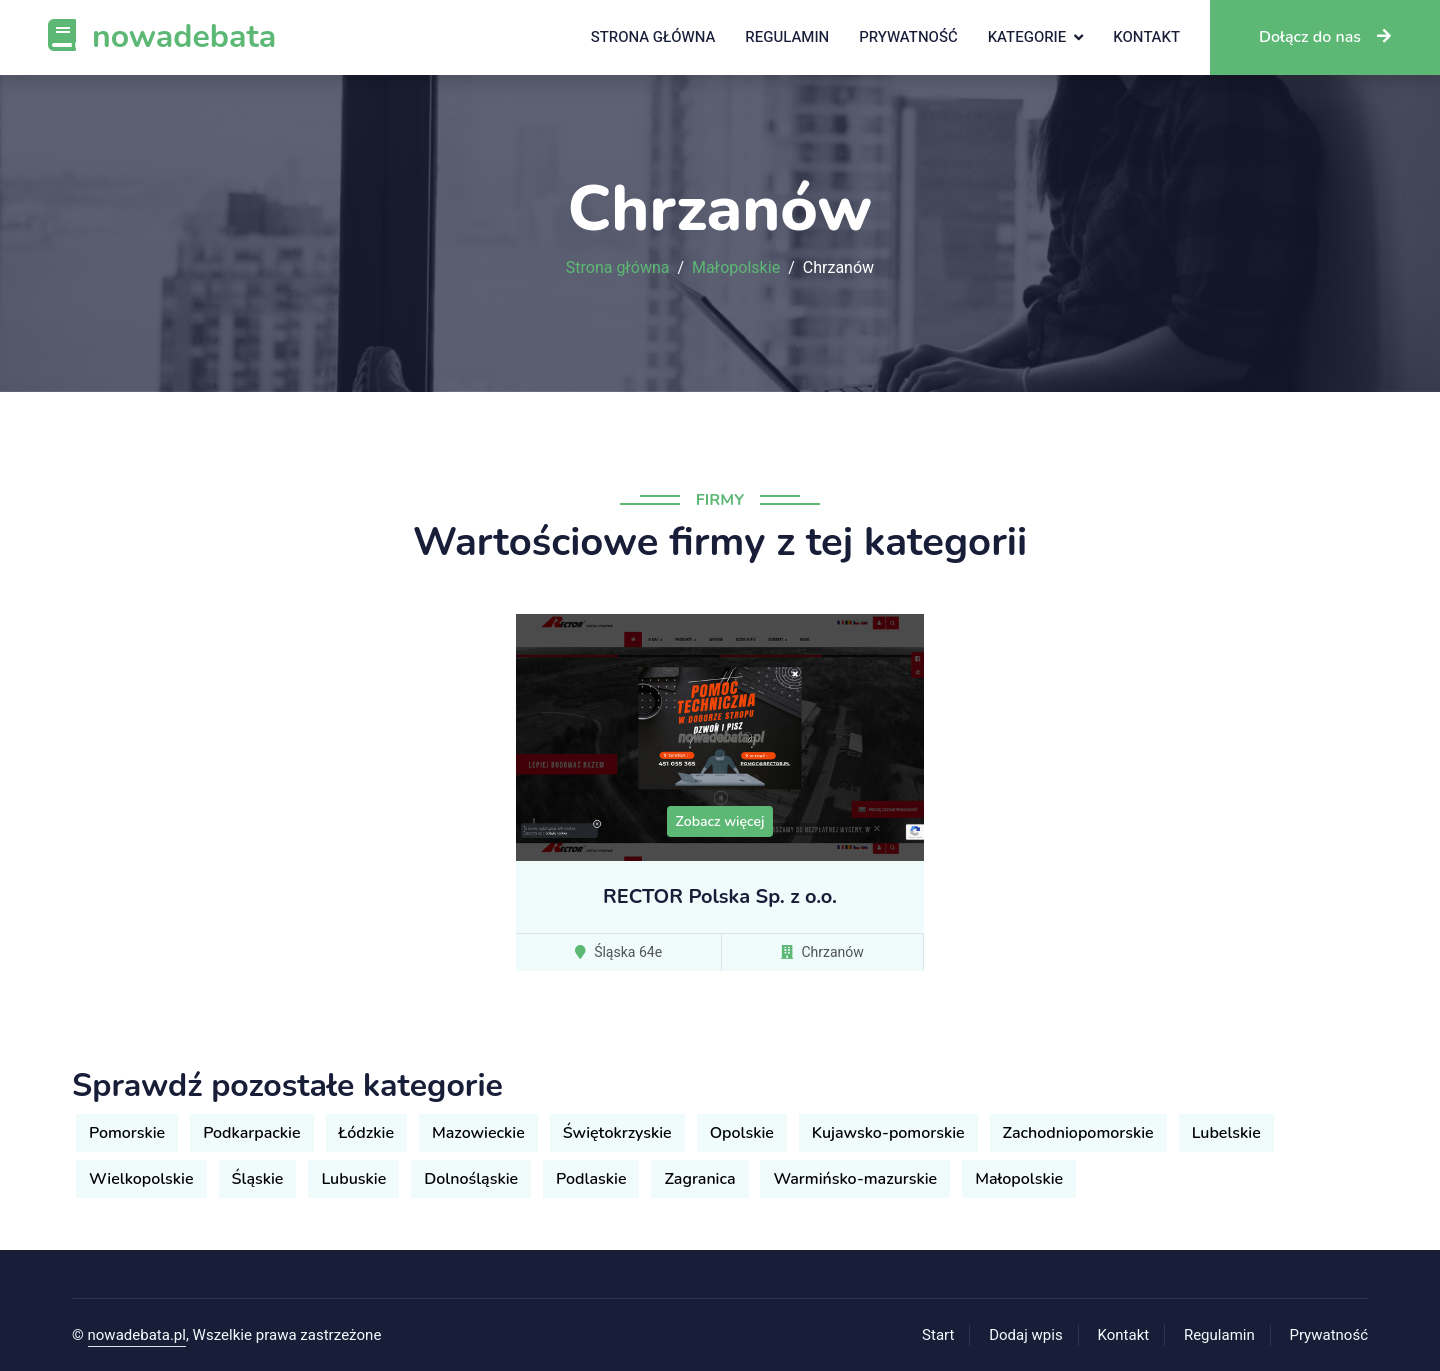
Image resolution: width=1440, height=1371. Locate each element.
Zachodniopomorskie (1078, 1133)
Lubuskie (353, 1179)
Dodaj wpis (1026, 1335)
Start (938, 1335)
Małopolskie (736, 268)
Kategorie (1027, 37)
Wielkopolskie (141, 1179)
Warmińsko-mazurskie (855, 1179)
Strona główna (653, 37)
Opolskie (742, 1133)
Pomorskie (127, 1133)
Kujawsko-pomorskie (888, 1133)
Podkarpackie (251, 1133)
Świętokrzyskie (617, 1133)
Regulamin (787, 37)
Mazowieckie (478, 1133)
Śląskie (258, 1179)
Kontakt (1146, 37)
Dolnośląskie (471, 1179)
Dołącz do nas (1325, 37)
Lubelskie (1226, 1133)
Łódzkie (366, 1133)
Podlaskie (591, 1179)
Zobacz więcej (720, 821)
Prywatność (908, 37)
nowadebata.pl (137, 1335)
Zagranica (699, 1179)
